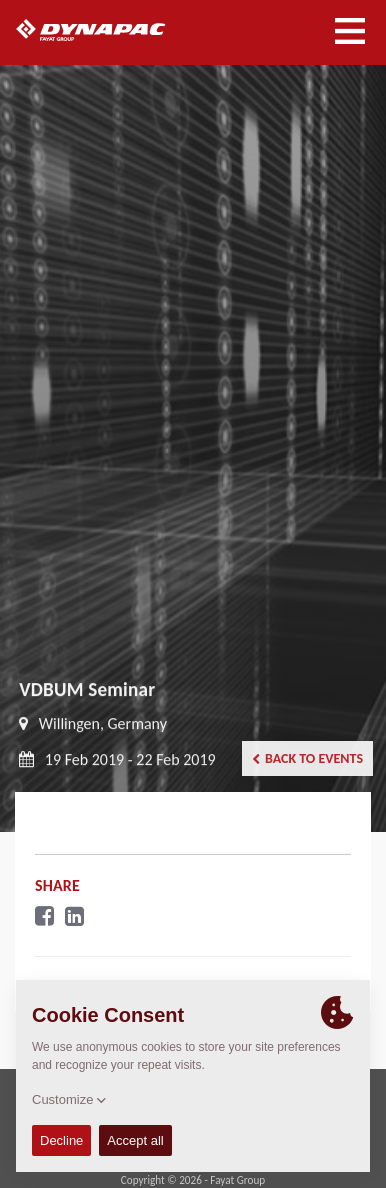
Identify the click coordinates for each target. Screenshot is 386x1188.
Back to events (307, 758)
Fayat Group (237, 1180)
